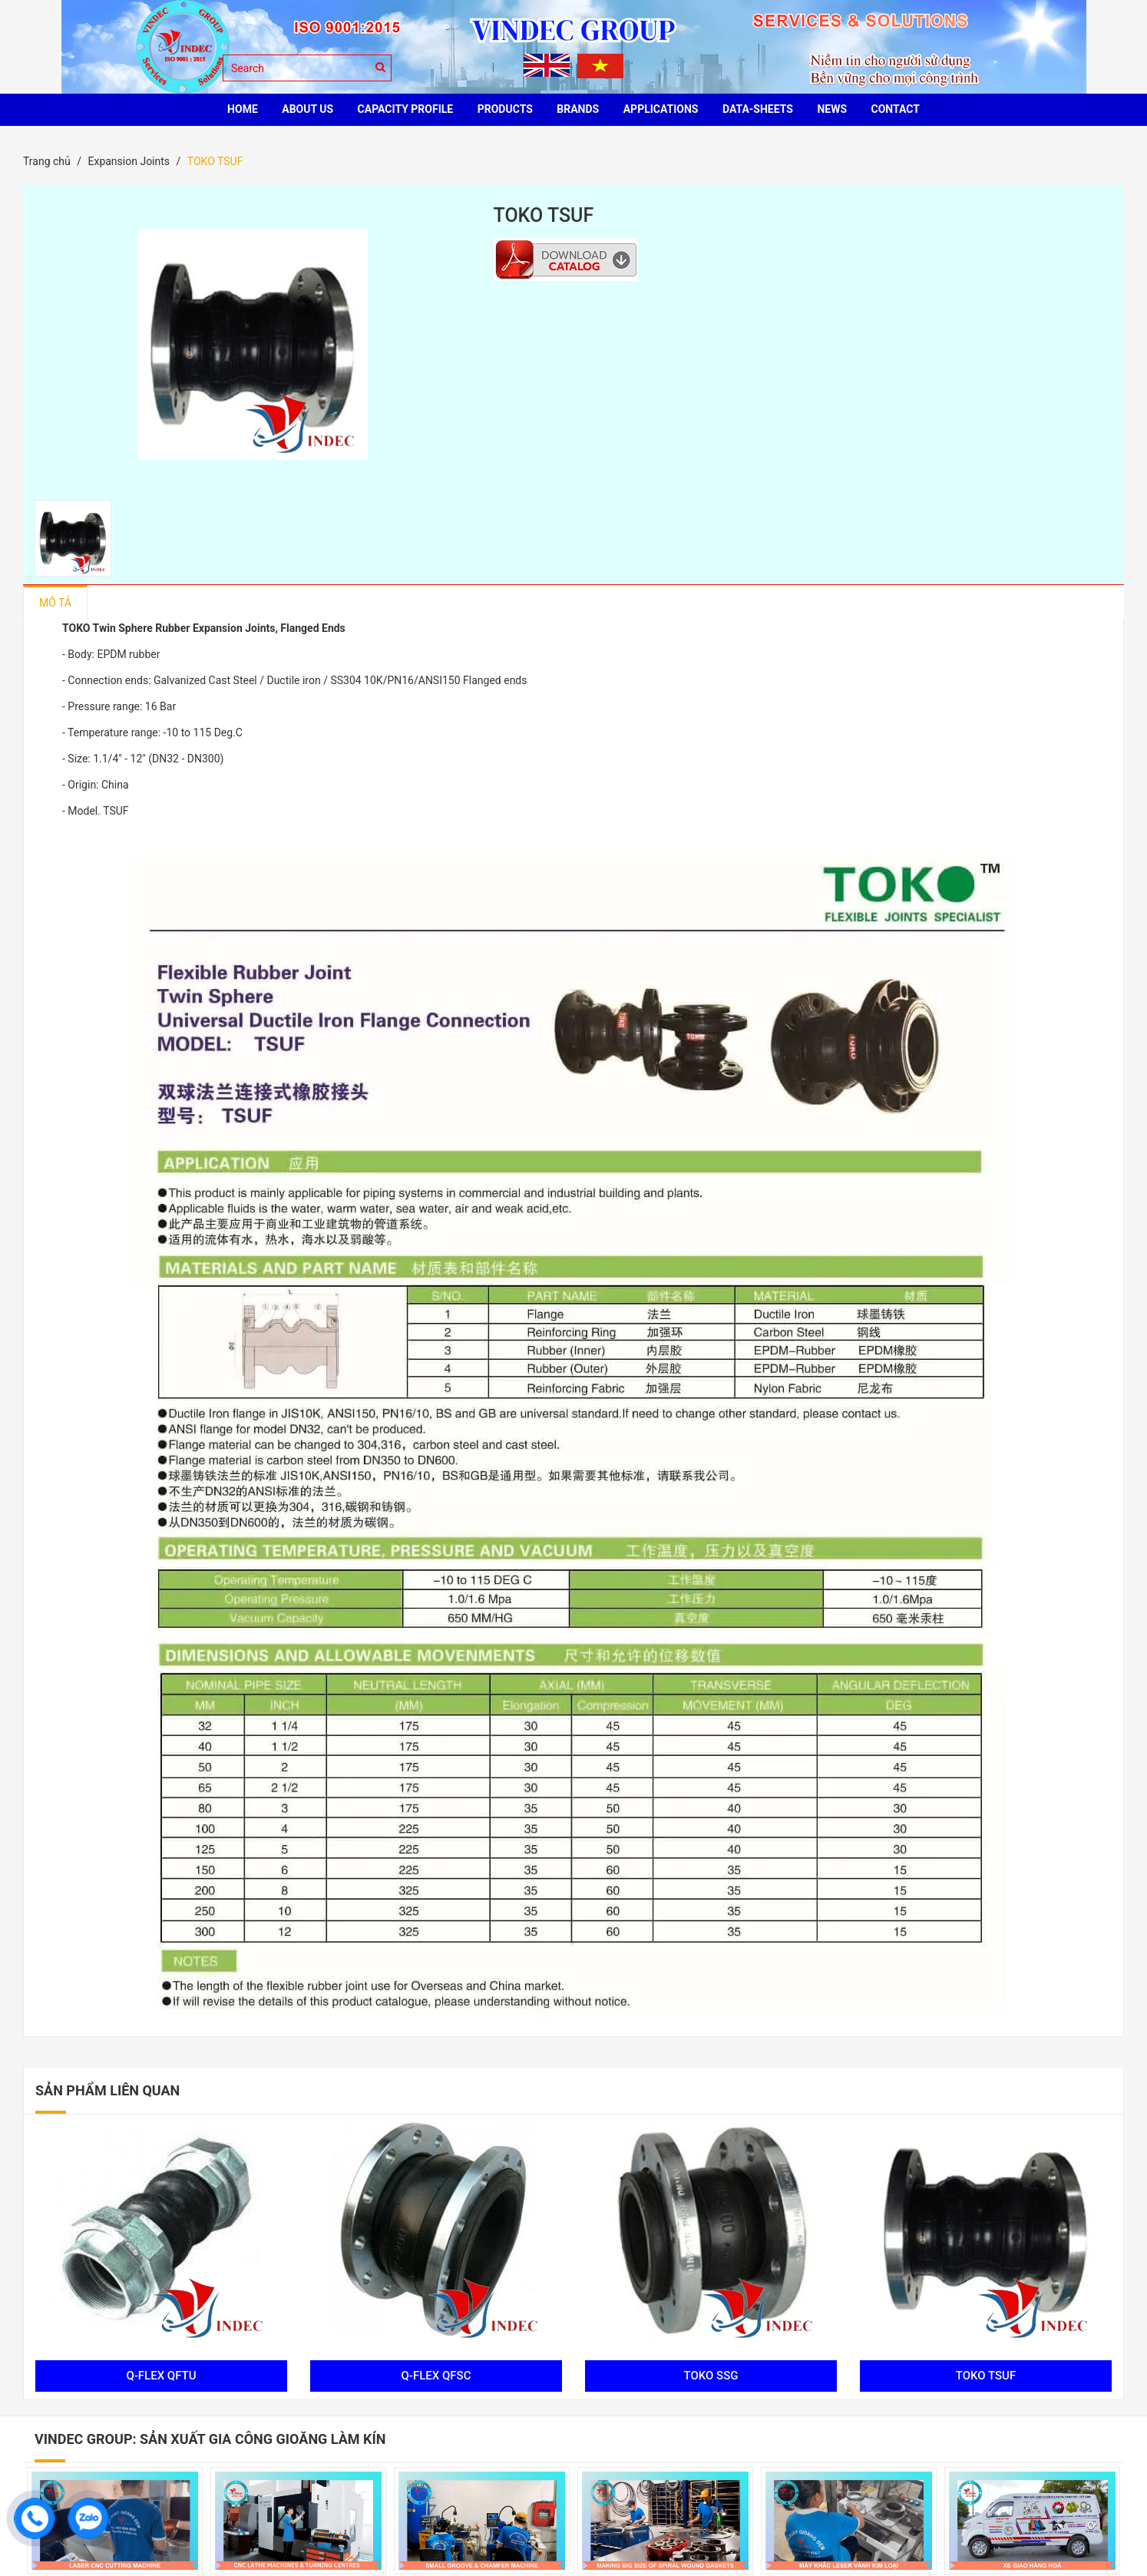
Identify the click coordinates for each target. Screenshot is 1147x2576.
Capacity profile (406, 109)
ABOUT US (307, 109)
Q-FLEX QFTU (158, 2376)
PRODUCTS (505, 109)
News (832, 109)
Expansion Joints (129, 161)
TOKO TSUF (982, 2376)
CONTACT (895, 109)
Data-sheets (757, 109)
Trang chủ (47, 161)
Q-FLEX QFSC (433, 2376)
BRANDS (578, 109)
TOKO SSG (707, 2376)
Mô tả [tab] (55, 603)
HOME (242, 109)
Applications (661, 109)
